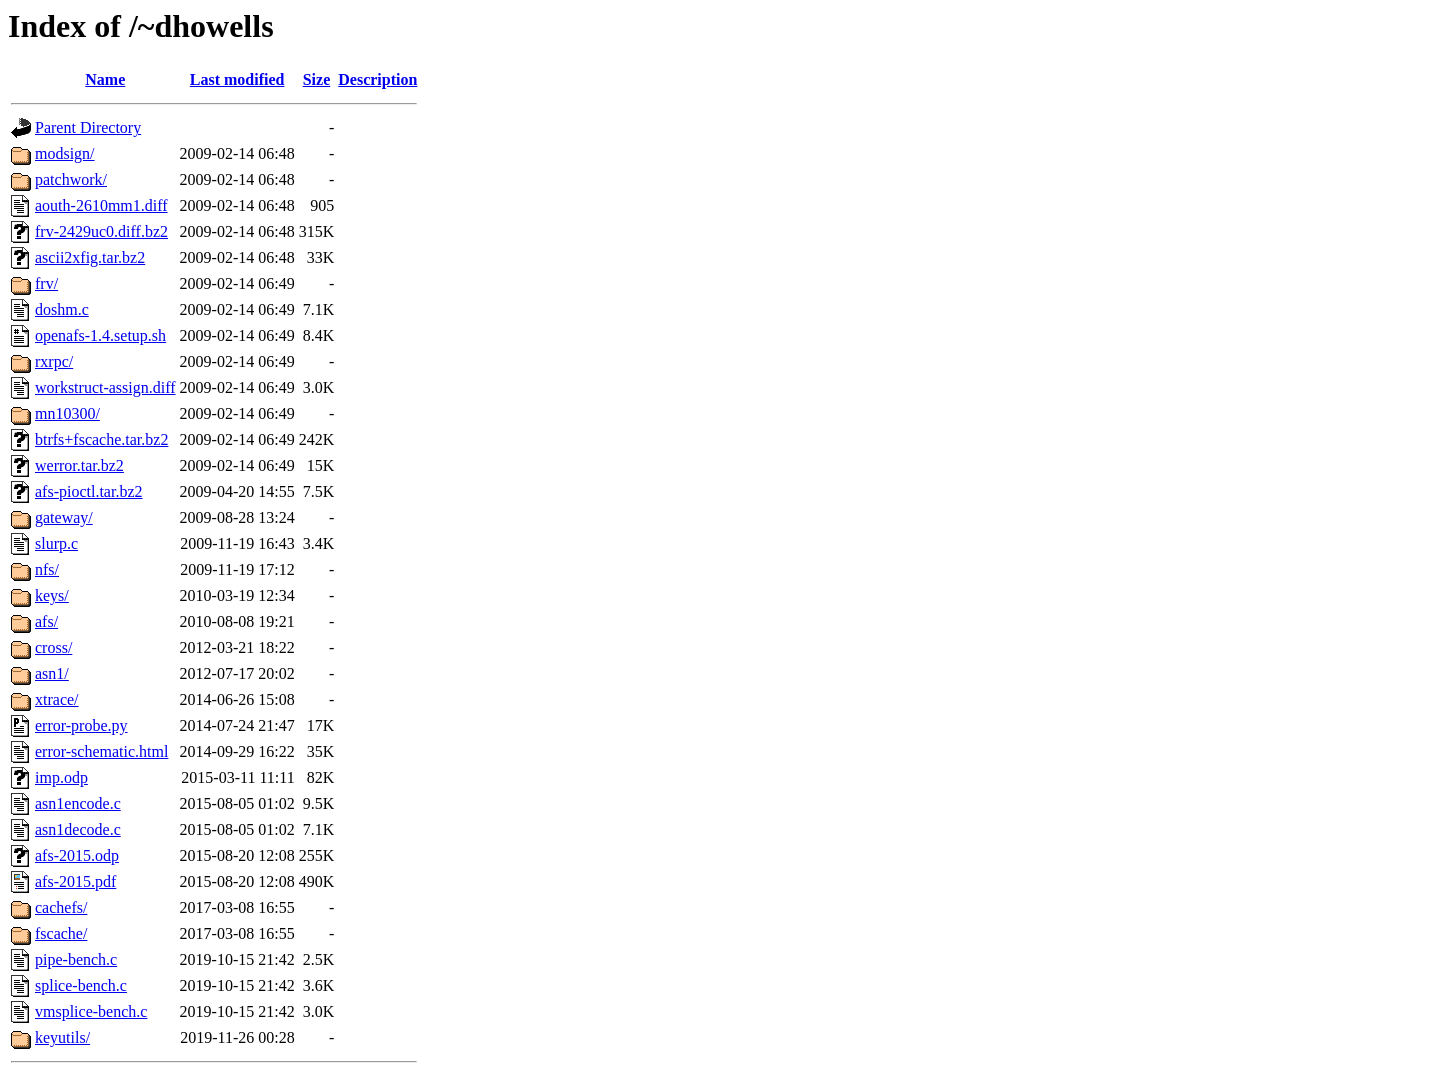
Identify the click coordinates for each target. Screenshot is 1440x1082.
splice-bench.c (81, 985)
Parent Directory (88, 127)
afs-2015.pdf (75, 881)
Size (317, 79)
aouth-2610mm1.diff (101, 205)
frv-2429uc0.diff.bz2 (101, 231)
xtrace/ (57, 699)
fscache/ (61, 933)
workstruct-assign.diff (105, 387)
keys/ (52, 595)
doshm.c (62, 309)
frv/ (46, 283)
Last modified (237, 79)
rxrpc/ (54, 361)
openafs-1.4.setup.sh (100, 335)
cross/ (53, 647)
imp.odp (61, 777)
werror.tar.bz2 (79, 465)
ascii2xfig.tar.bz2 (90, 257)
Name (105, 79)
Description (377, 79)
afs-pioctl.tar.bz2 (89, 491)
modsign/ (65, 153)
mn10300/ (67, 413)
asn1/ (52, 673)
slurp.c (56, 543)
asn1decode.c (78, 829)
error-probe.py (81, 725)
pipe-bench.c (76, 959)
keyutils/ (62, 1037)
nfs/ (47, 569)
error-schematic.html (101, 751)
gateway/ (64, 517)
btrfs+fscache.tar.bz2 (101, 439)
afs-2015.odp (77, 855)
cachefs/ (61, 907)
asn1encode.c (78, 803)
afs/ (46, 621)
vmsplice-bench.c (91, 1011)
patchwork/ (71, 179)
